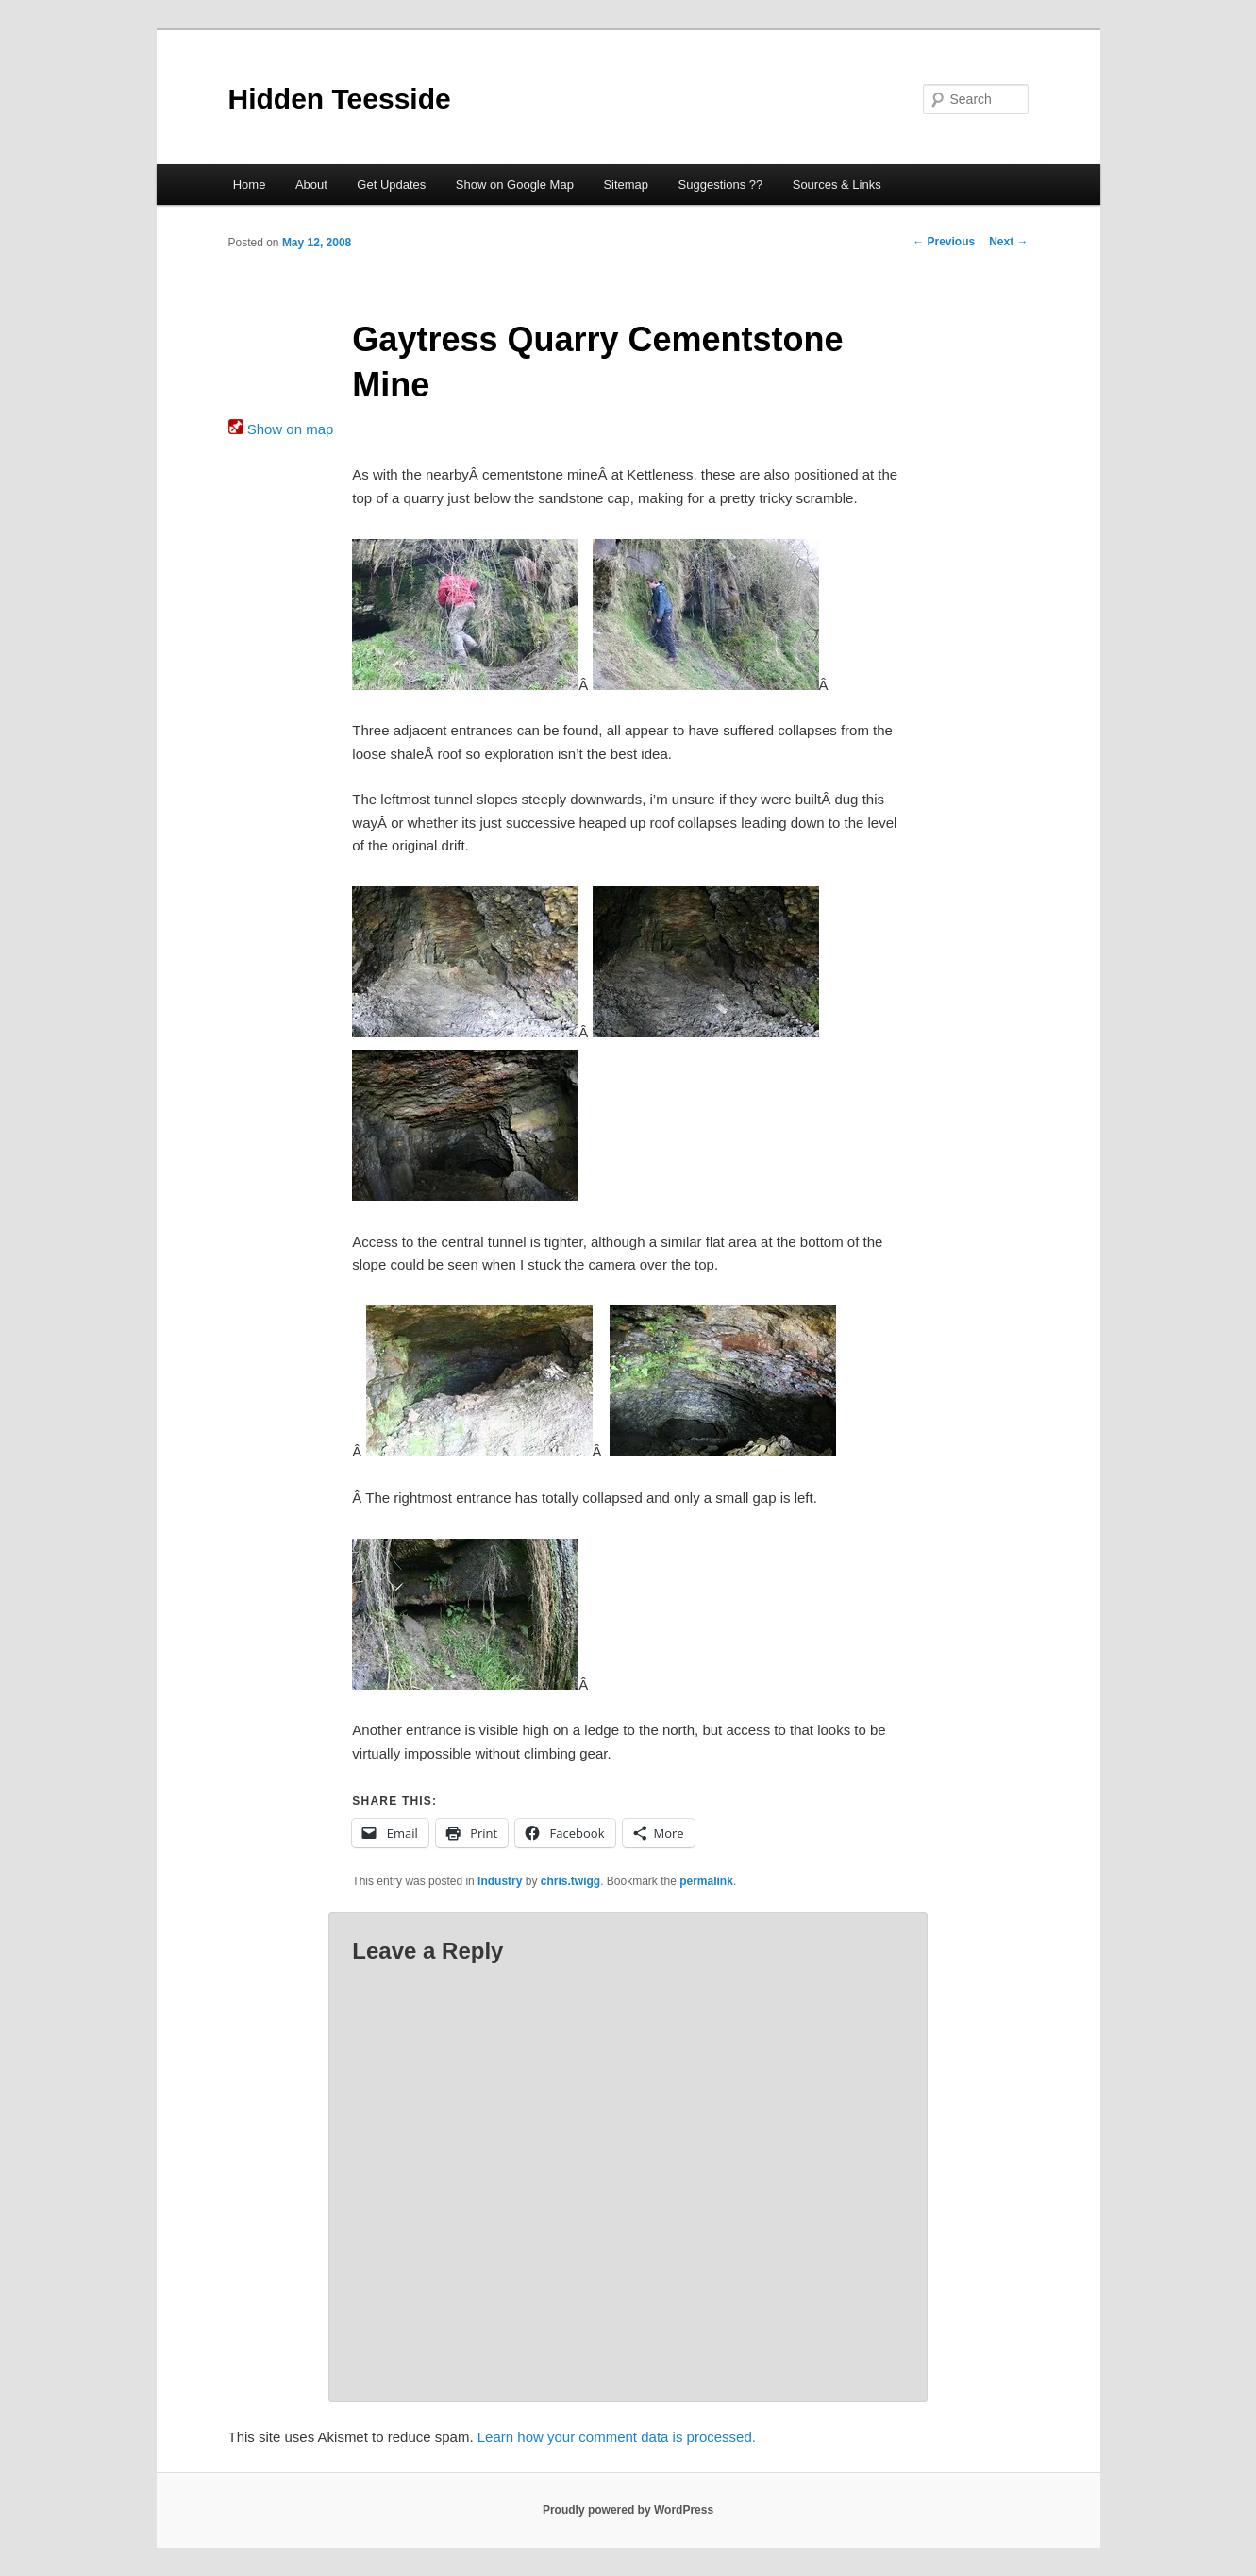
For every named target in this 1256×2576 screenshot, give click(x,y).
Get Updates (391, 184)
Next (1008, 241)
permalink (706, 1881)
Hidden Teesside (339, 98)
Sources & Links (837, 184)
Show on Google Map (515, 184)
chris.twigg (570, 1881)
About (311, 184)
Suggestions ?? (720, 184)
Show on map (281, 429)
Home (249, 184)
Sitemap (625, 184)
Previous (944, 241)
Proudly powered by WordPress (628, 2510)
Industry (499, 1881)
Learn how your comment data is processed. (616, 2437)
